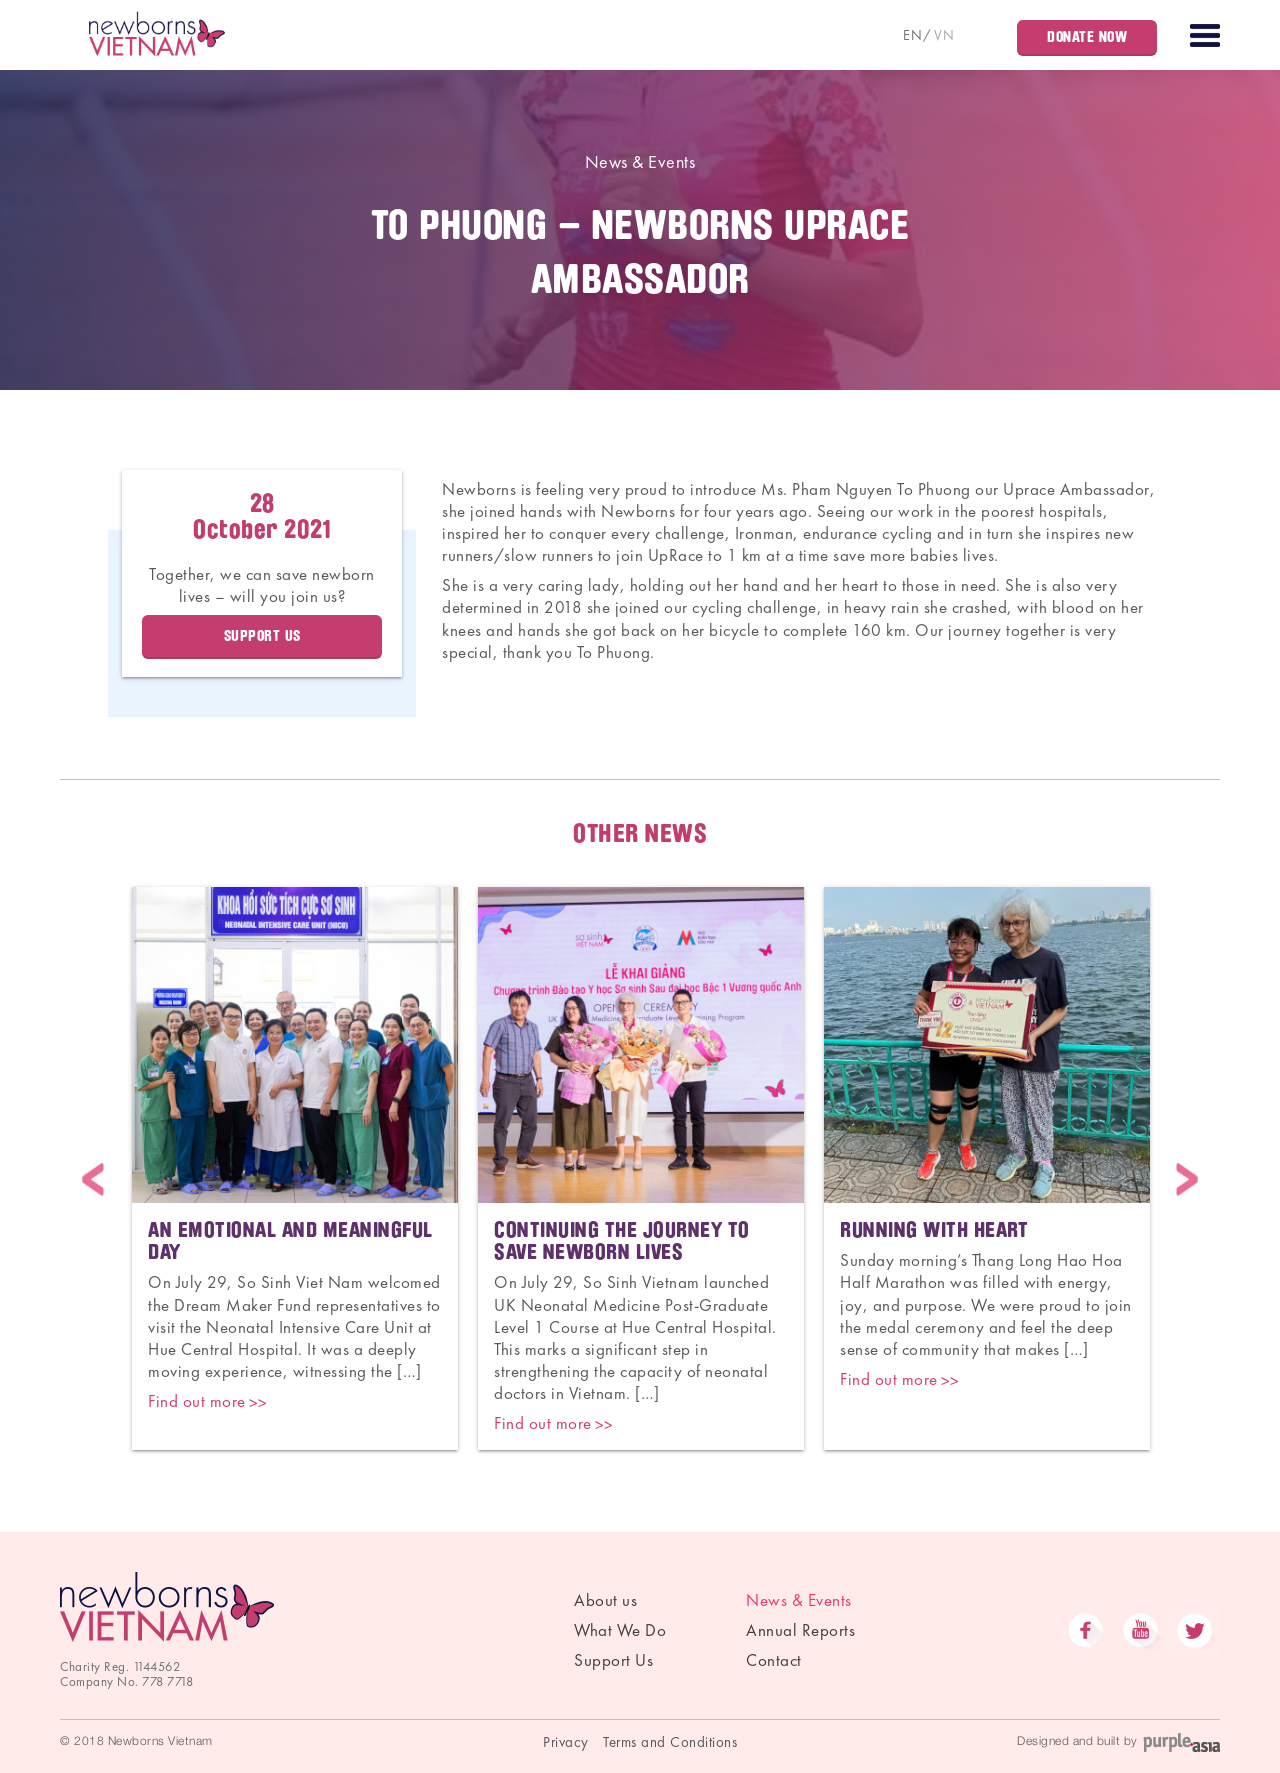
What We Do (620, 1630)
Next (1187, 1179)
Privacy (566, 1742)
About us (605, 1600)
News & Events (640, 161)
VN (944, 35)
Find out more (197, 1401)
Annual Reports (800, 1630)
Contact (774, 1660)
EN (912, 35)
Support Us (262, 636)
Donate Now (1087, 37)
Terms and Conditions (670, 1742)
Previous (93, 1179)
